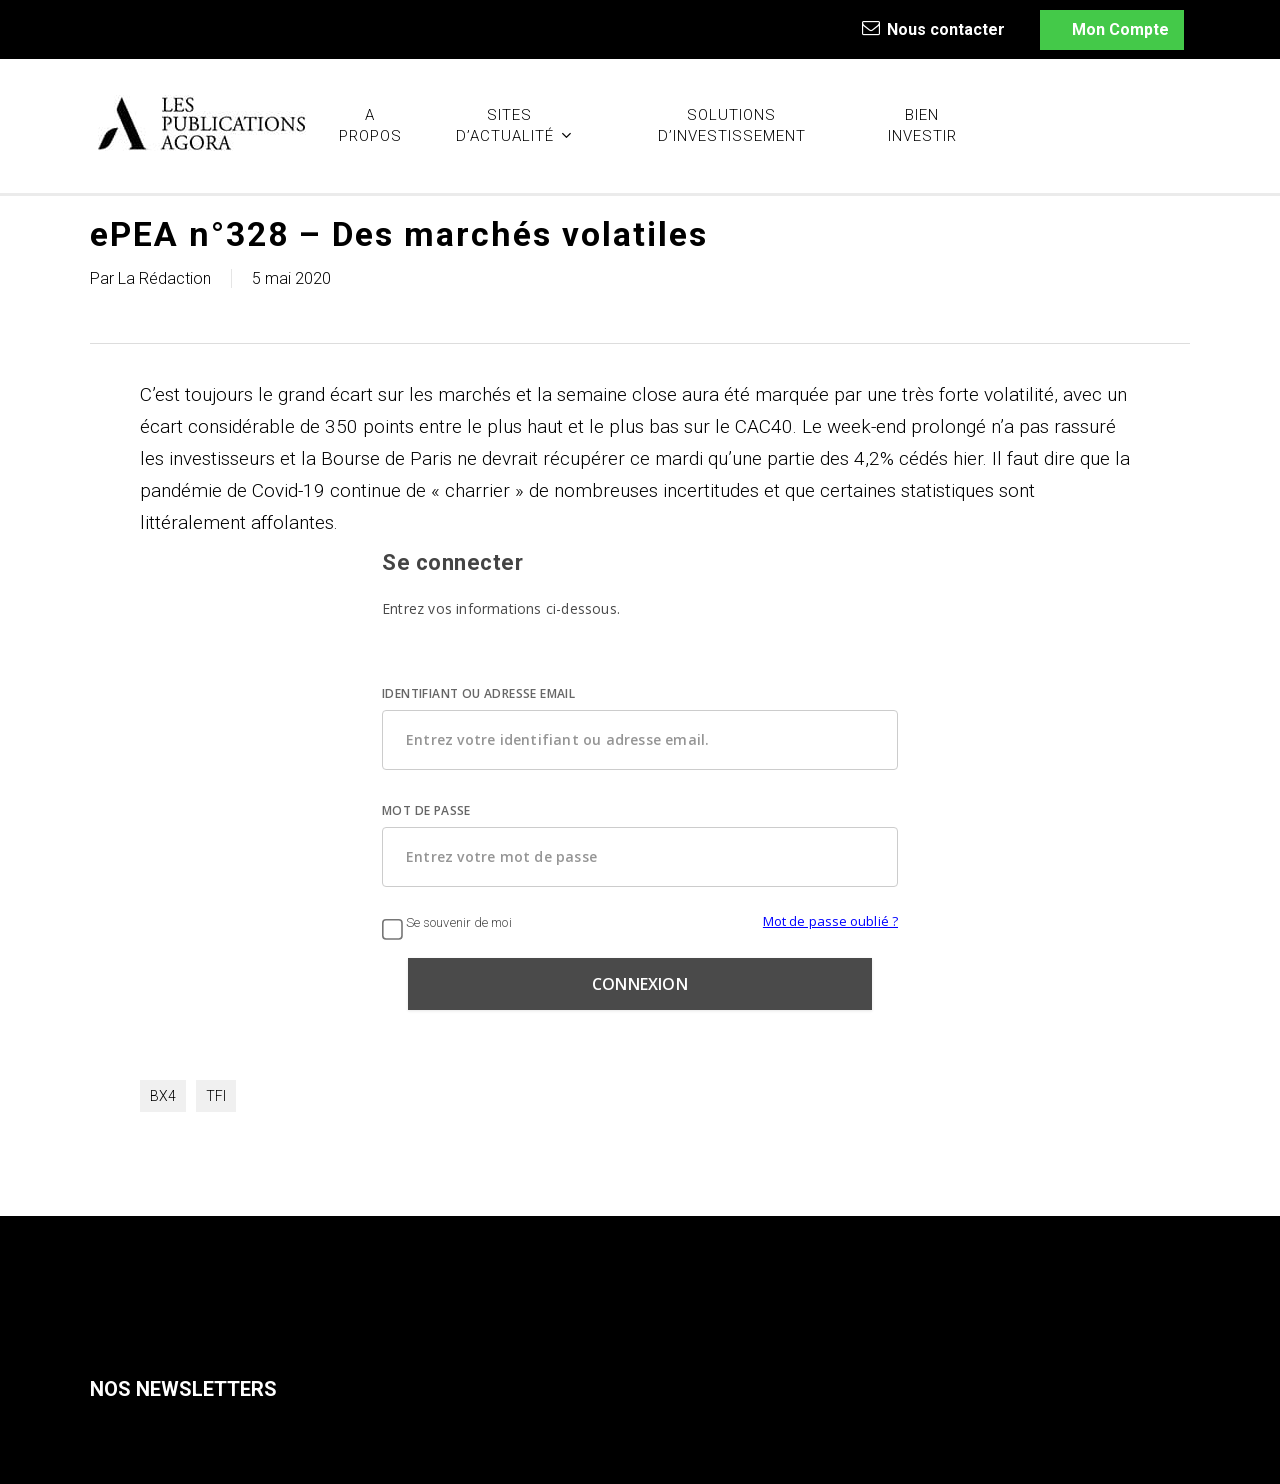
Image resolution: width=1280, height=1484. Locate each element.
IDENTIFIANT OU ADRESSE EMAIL (478, 693)
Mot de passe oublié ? (830, 921)
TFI (216, 1096)
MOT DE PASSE (426, 810)
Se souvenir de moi (447, 922)
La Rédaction (164, 278)
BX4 (163, 1096)
